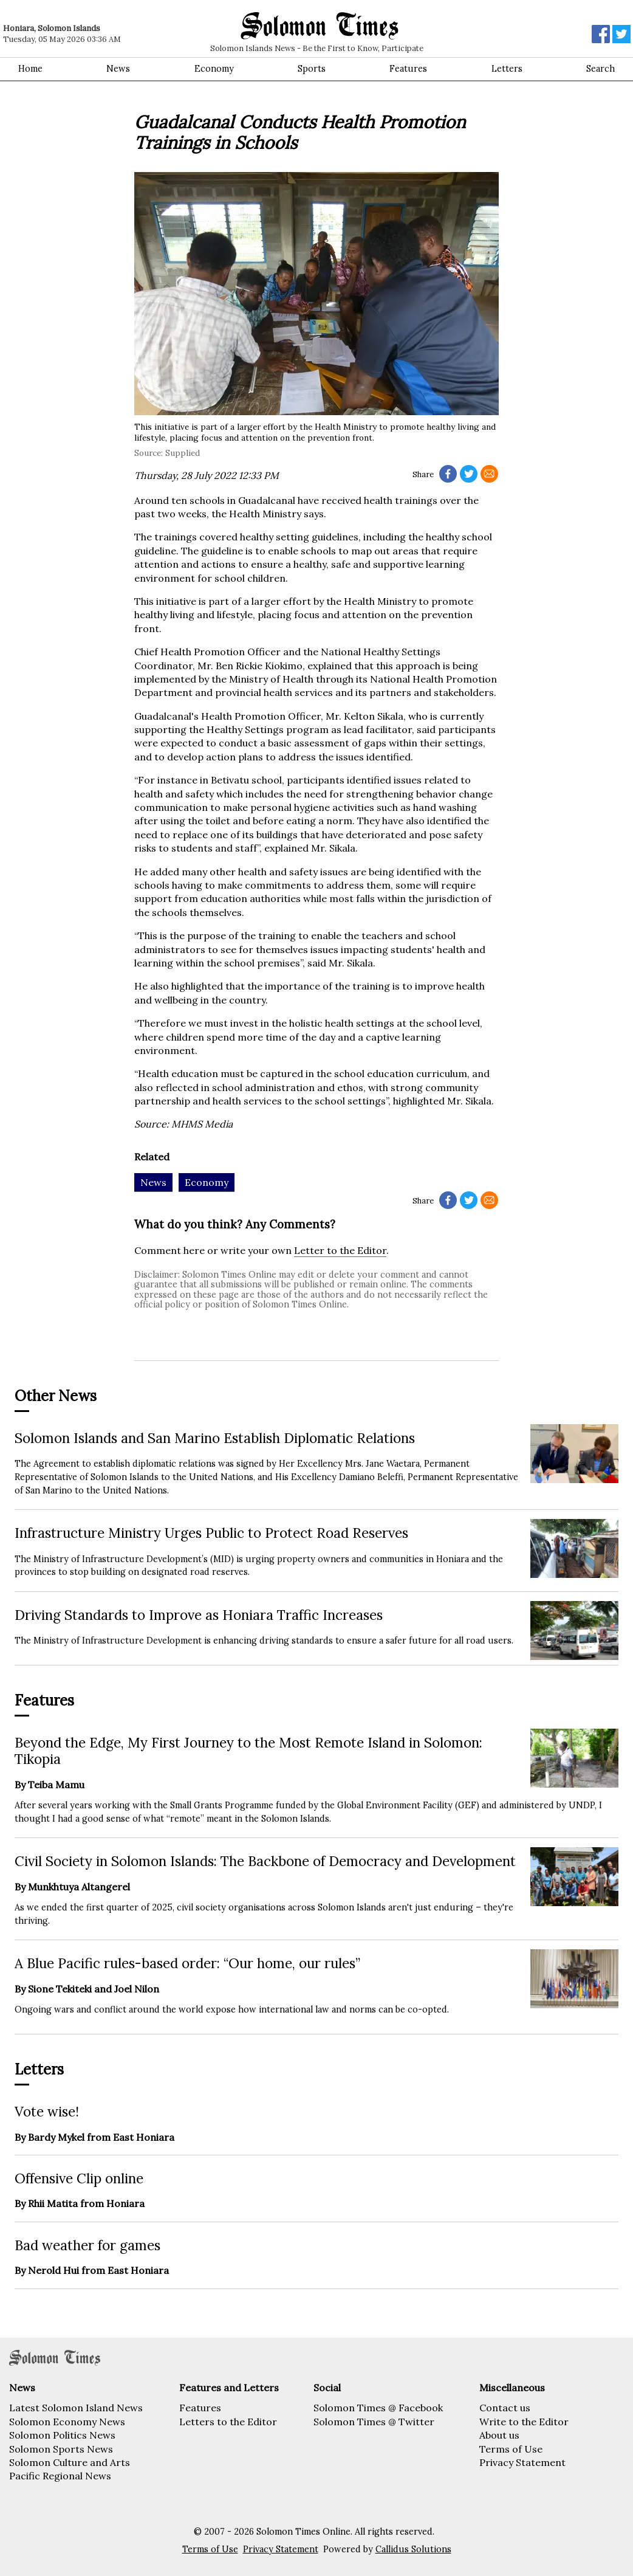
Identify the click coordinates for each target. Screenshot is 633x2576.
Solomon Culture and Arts (69, 2462)
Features (408, 68)
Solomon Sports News (61, 2449)
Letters (506, 68)
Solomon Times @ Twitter (373, 2422)
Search (600, 68)
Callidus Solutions (413, 2549)
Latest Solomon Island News (76, 2408)
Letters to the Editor (228, 2422)
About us (499, 2435)
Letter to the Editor (340, 1250)
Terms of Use (510, 2449)
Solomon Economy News (67, 2422)
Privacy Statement (522, 2462)
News (118, 68)
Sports (312, 68)
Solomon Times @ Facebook (378, 2408)
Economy (214, 68)
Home (30, 68)
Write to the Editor (524, 2422)
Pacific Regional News (60, 2476)
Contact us (504, 2408)
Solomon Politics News (62, 2435)
